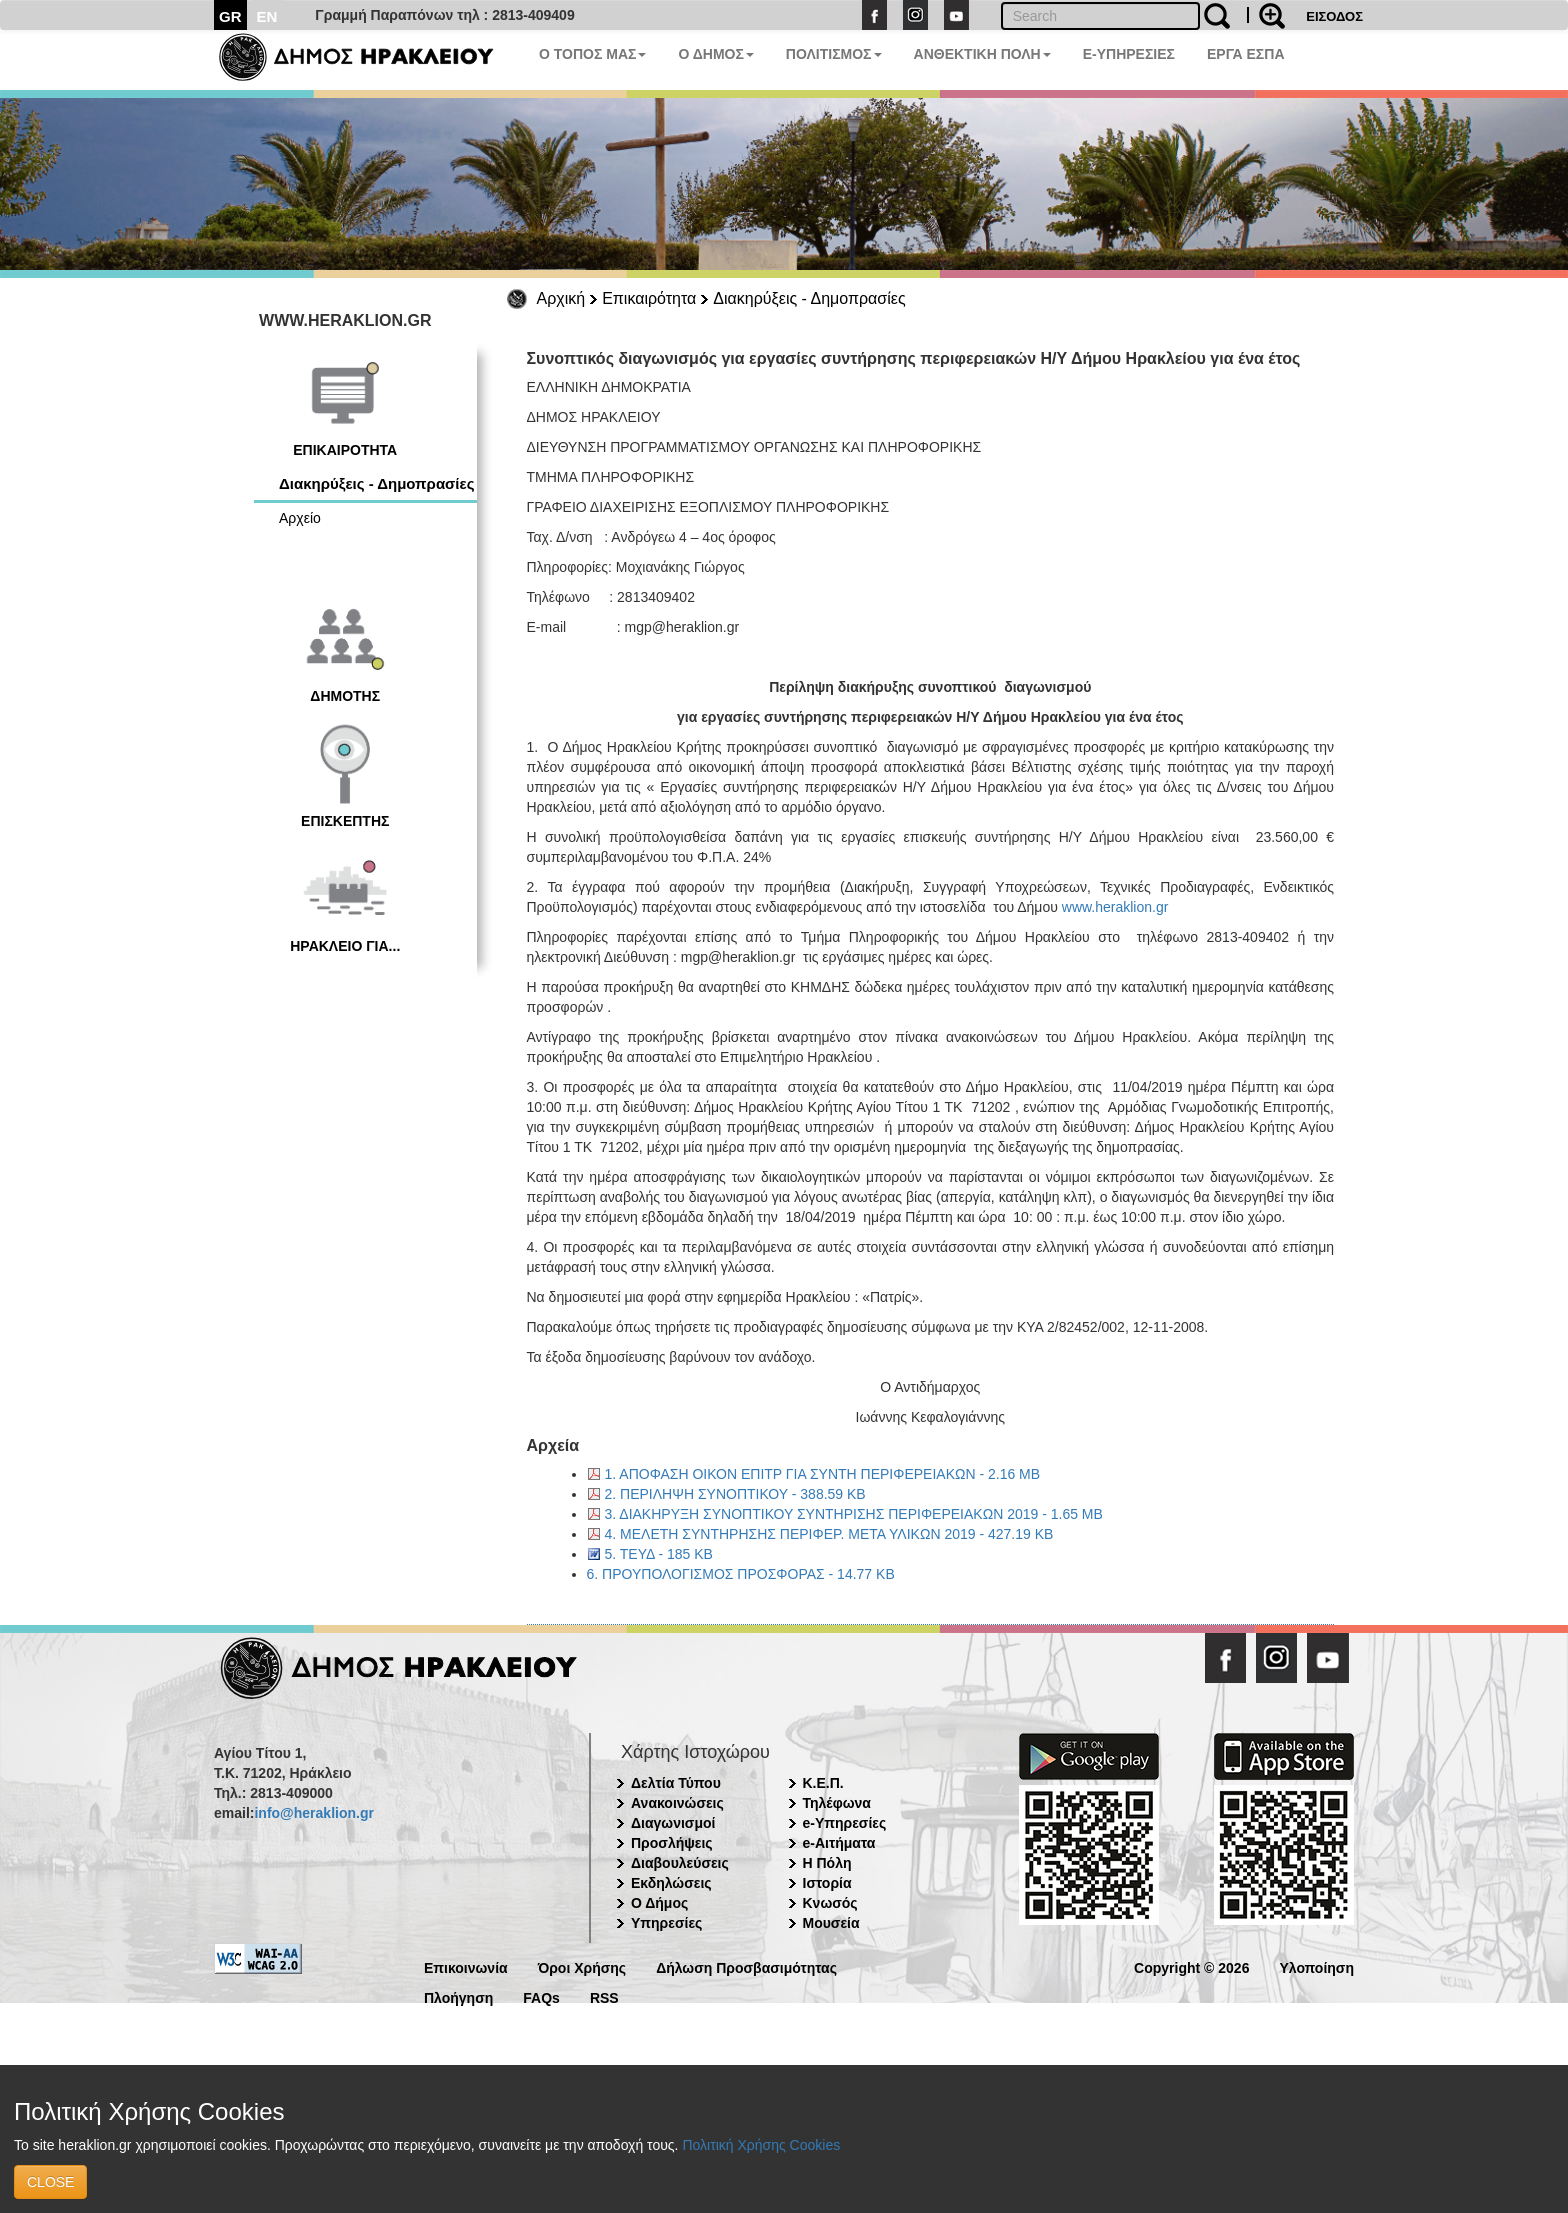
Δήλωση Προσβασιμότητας (746, 1966)
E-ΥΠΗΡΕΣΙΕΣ (1129, 54)
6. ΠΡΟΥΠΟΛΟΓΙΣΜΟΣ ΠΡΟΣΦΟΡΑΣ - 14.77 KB (741, 1574)
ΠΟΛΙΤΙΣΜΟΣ (834, 54)
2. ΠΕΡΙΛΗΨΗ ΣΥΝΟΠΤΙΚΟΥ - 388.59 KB (735, 1494)
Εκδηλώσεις (671, 1883)
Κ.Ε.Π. (823, 1783)
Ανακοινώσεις (677, 1803)
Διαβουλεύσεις (680, 1863)
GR (230, 16)
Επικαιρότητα (649, 298)
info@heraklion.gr (313, 1813)
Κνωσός (830, 1903)
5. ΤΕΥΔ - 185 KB (659, 1554)
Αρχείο (300, 518)
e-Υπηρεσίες (845, 1823)
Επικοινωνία (466, 1966)
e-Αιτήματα (839, 1843)
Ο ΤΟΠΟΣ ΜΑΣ (592, 54)
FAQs (541, 1996)
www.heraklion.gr (1115, 907)
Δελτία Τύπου (676, 1783)
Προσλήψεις (672, 1843)
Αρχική (561, 298)
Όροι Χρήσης (582, 1966)
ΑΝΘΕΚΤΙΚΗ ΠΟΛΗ (982, 54)
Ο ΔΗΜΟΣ (715, 54)
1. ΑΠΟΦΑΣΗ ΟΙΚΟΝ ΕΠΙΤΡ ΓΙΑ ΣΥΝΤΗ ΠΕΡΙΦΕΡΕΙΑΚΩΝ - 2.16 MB (823, 1474)
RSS (604, 1996)
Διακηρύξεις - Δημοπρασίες (809, 298)
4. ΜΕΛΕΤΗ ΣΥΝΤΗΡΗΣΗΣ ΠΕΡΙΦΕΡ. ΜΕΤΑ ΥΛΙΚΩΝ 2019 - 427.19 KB (829, 1534)
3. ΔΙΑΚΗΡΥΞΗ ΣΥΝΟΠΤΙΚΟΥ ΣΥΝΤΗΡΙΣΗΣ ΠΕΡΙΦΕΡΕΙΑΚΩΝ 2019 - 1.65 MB (854, 1514)
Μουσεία (831, 1923)
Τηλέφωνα (837, 1803)
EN (267, 16)
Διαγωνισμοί (673, 1823)
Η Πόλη (827, 1863)
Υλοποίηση (1316, 1966)
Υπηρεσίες (666, 1923)
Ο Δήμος (659, 1903)
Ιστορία (827, 1883)
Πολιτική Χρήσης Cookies (761, 2145)
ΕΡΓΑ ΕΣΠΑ (1246, 54)
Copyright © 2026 (1191, 1966)
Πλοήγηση (458, 1996)
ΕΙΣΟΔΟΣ (1334, 16)
